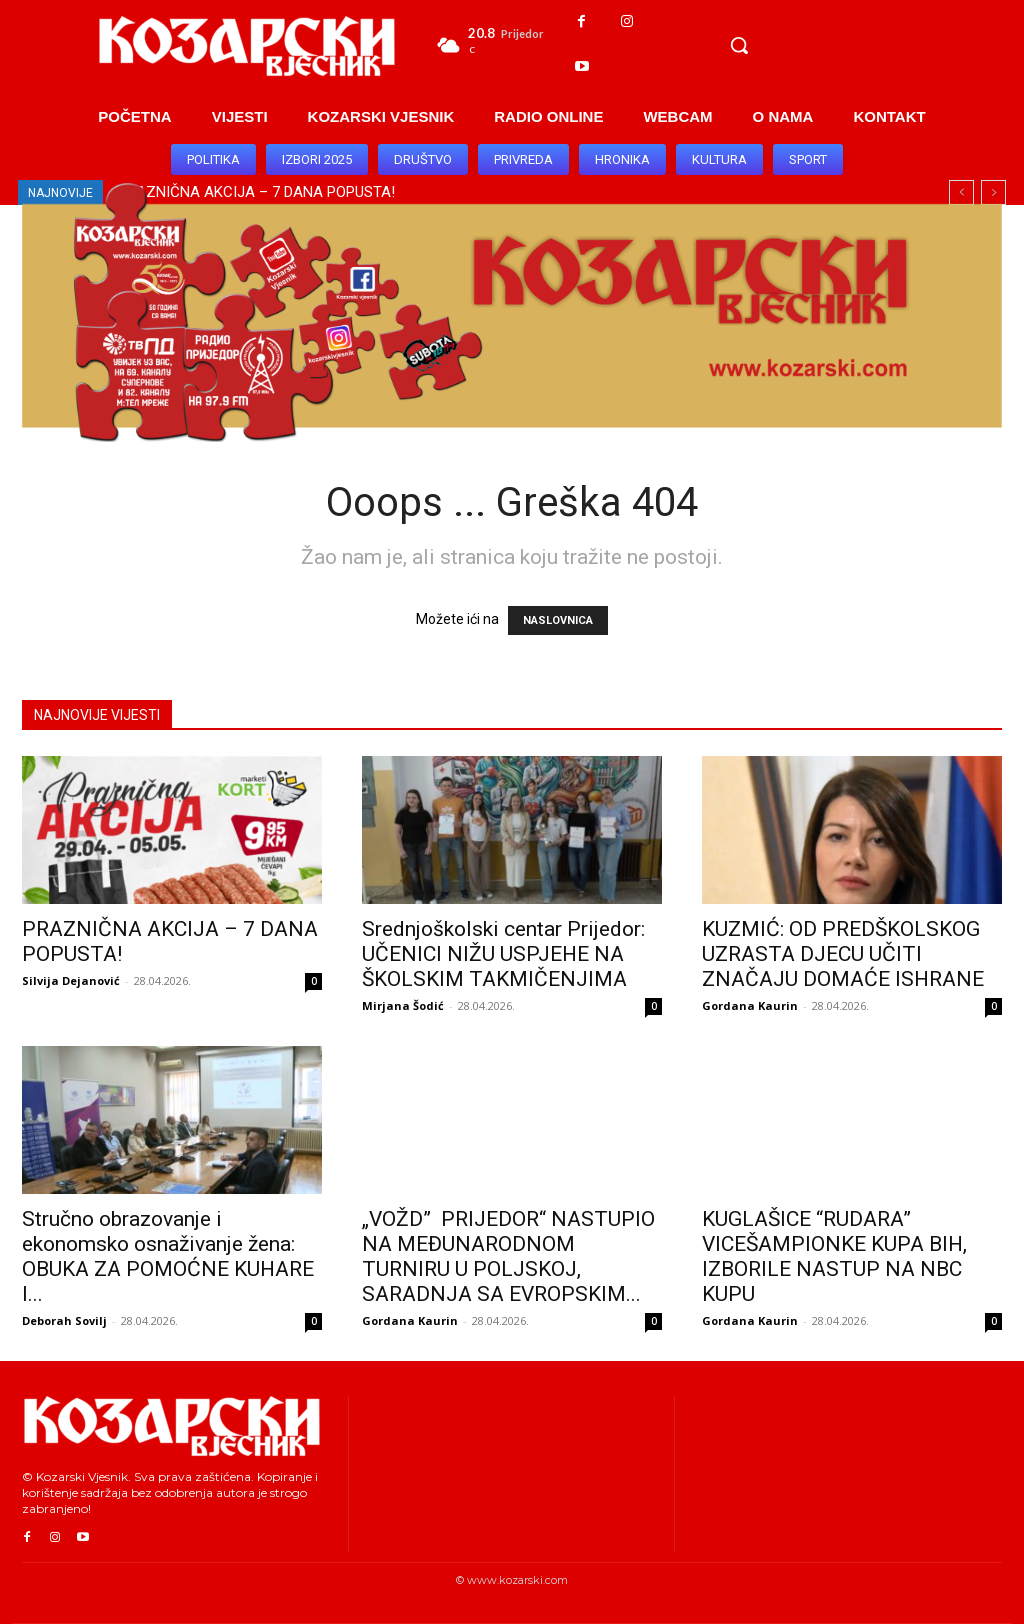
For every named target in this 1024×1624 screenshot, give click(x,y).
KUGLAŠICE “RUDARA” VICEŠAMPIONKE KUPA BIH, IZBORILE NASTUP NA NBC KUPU (834, 1256)
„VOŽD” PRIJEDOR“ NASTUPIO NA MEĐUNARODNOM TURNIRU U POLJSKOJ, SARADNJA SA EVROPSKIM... (508, 1256)
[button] (739, 45)
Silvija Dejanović (71, 980)
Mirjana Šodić (403, 1005)
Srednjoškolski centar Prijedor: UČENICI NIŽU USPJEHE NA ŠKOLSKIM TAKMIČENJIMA (503, 954)
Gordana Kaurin (750, 1005)
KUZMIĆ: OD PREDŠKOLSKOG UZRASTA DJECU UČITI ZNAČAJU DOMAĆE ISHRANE (843, 954)
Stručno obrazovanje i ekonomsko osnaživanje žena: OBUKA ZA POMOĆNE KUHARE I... (168, 1256)
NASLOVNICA (558, 620)
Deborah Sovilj (64, 1320)
